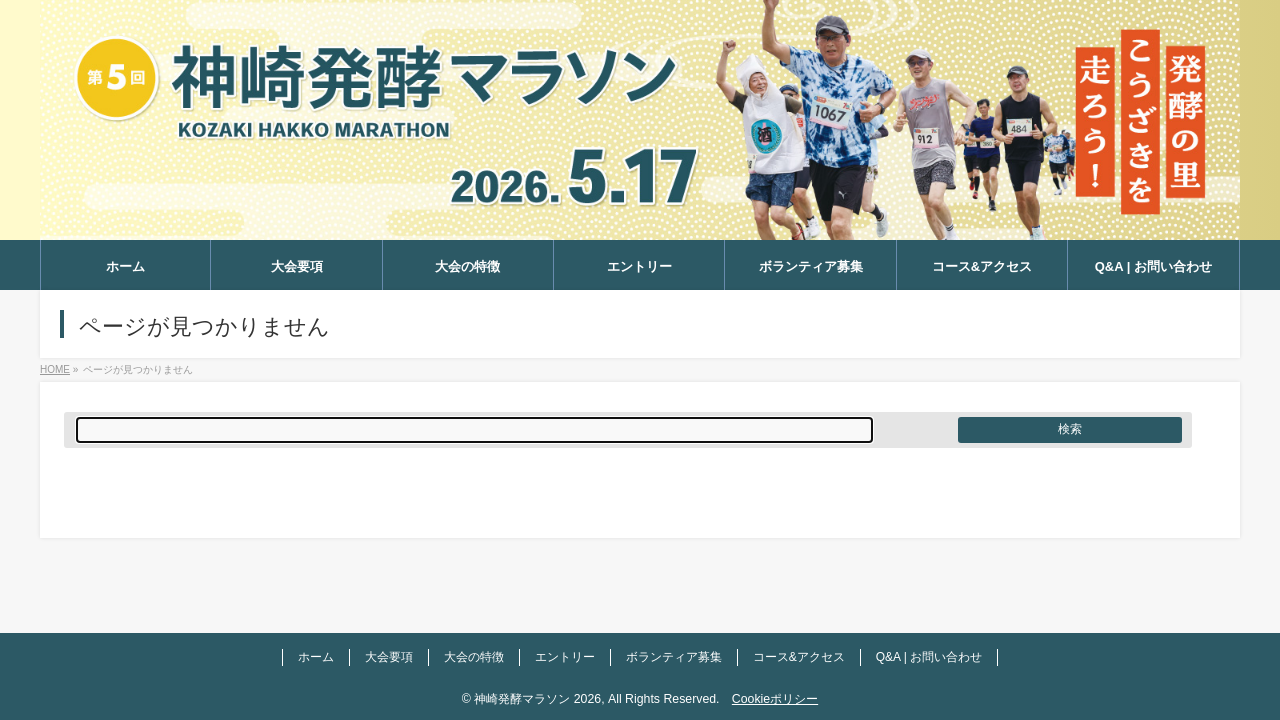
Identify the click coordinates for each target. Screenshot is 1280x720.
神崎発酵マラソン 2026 (537, 699)
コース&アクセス (799, 657)
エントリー (565, 657)
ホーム (316, 657)
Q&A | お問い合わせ (929, 657)
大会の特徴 (474, 657)
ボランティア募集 (674, 657)
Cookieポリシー (775, 699)
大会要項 (389, 657)
